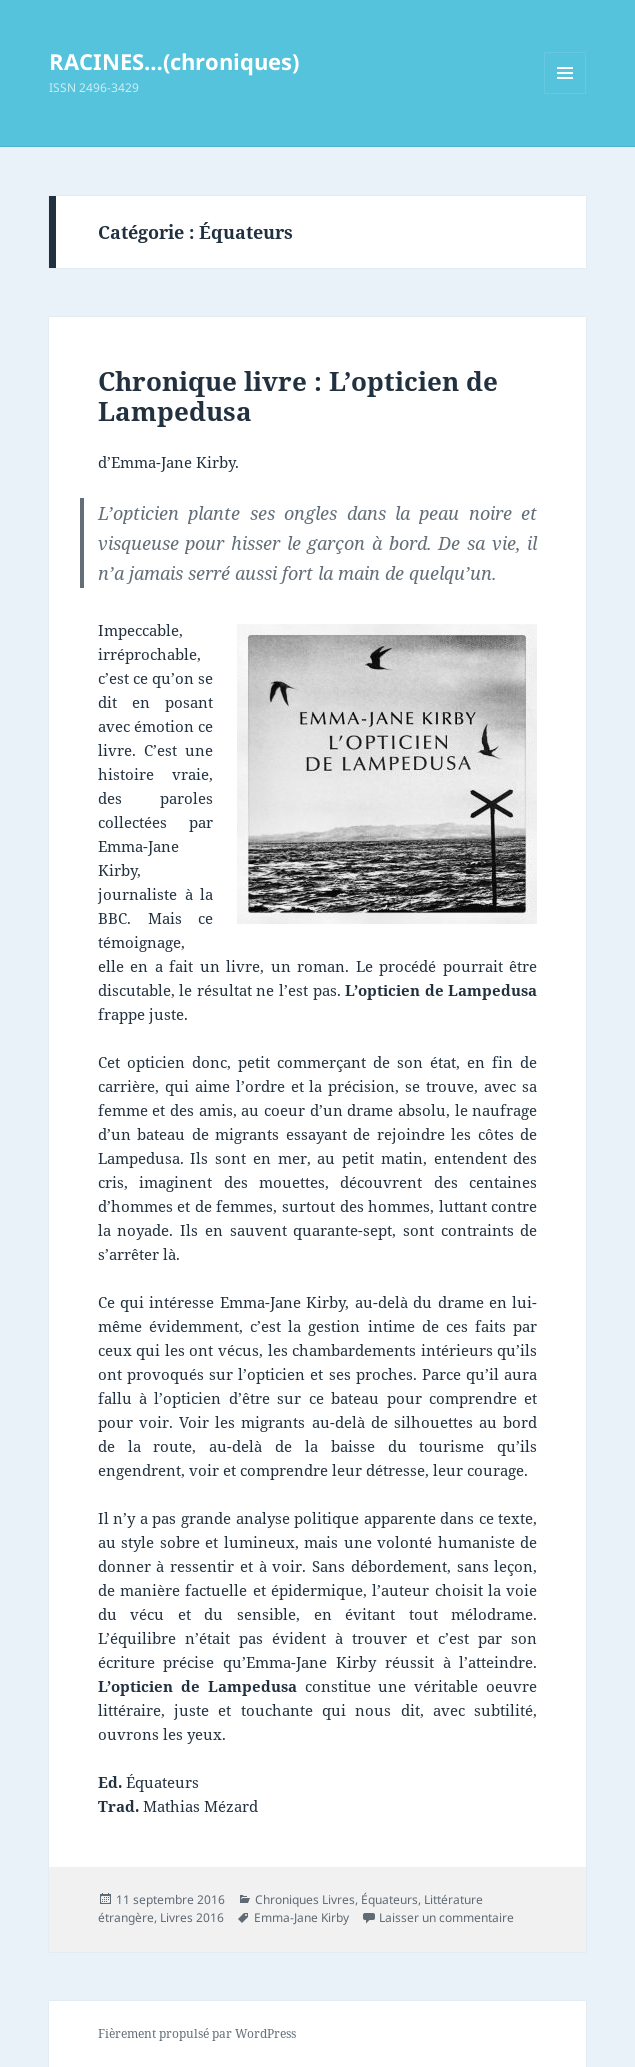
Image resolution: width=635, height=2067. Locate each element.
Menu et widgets (565, 93)
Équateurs (389, 1899)
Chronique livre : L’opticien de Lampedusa (298, 396)
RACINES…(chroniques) (174, 61)
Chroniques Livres (305, 1899)
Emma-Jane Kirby (301, 1917)
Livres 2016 (192, 1917)
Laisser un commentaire (446, 1917)
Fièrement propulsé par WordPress (197, 2033)
